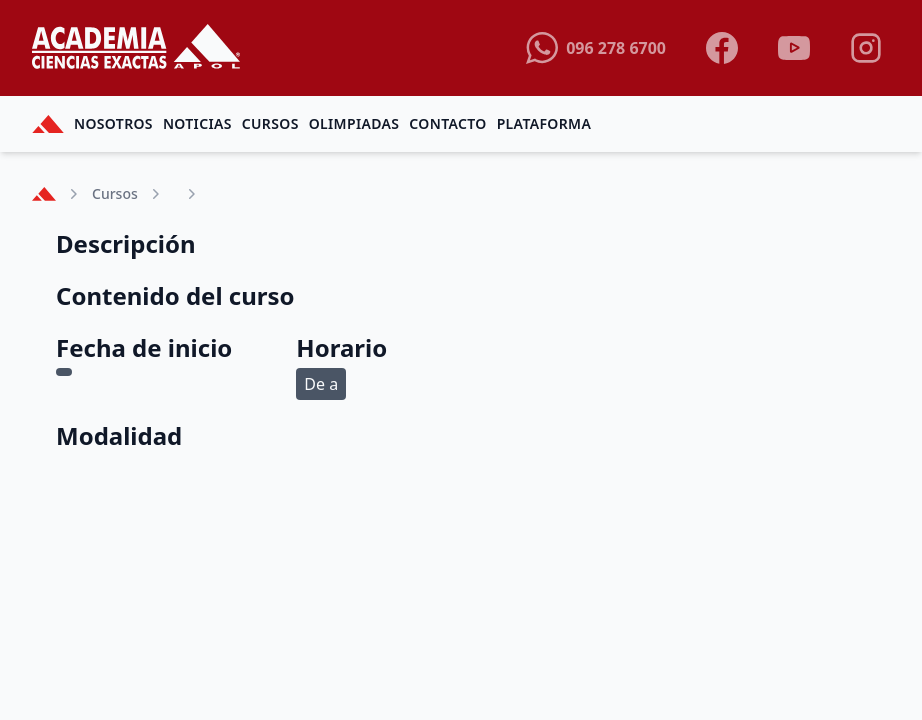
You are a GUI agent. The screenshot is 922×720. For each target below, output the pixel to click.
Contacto (447, 123)
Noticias (197, 123)
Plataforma (544, 123)
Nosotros (113, 123)
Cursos (270, 123)
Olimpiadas (354, 123)
